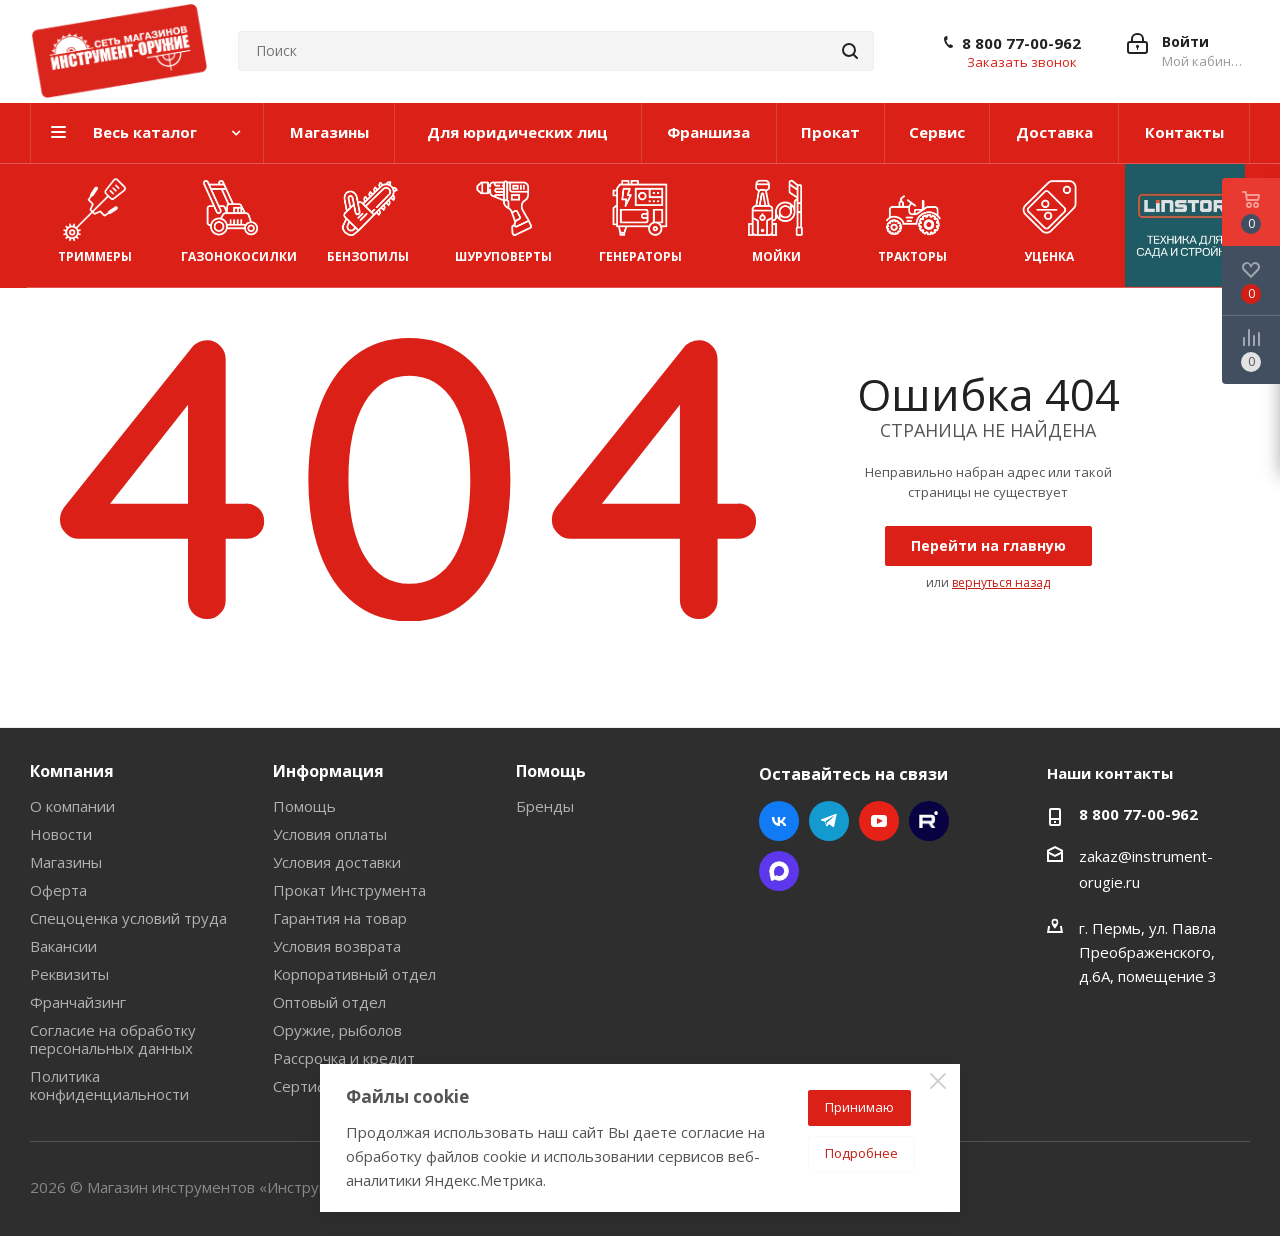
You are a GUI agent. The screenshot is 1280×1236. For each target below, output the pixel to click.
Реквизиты (69, 974)
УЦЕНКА (1049, 217)
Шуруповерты (503, 217)
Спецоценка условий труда (128, 918)
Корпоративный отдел (354, 974)
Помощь (304, 806)
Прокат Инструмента (349, 890)
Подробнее (861, 1153)
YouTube (879, 821)
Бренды (545, 806)
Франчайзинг (78, 1002)
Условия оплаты (330, 834)
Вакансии (63, 946)
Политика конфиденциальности (109, 1085)
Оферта (58, 890)
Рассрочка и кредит (344, 1058)
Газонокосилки (239, 217)
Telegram (829, 821)
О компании (72, 806)
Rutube (929, 821)
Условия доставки (337, 862)
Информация (328, 771)
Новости (61, 834)
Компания (72, 771)
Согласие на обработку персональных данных (113, 1039)
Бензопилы (368, 217)
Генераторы (640, 217)
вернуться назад (1001, 582)
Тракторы (912, 217)
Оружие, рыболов (337, 1030)
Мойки (776, 217)
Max (779, 871)
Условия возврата (337, 946)
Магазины (66, 862)
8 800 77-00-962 (1021, 43)
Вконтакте (779, 821)
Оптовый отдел (329, 1002)
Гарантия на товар (340, 918)
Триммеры (95, 217)
